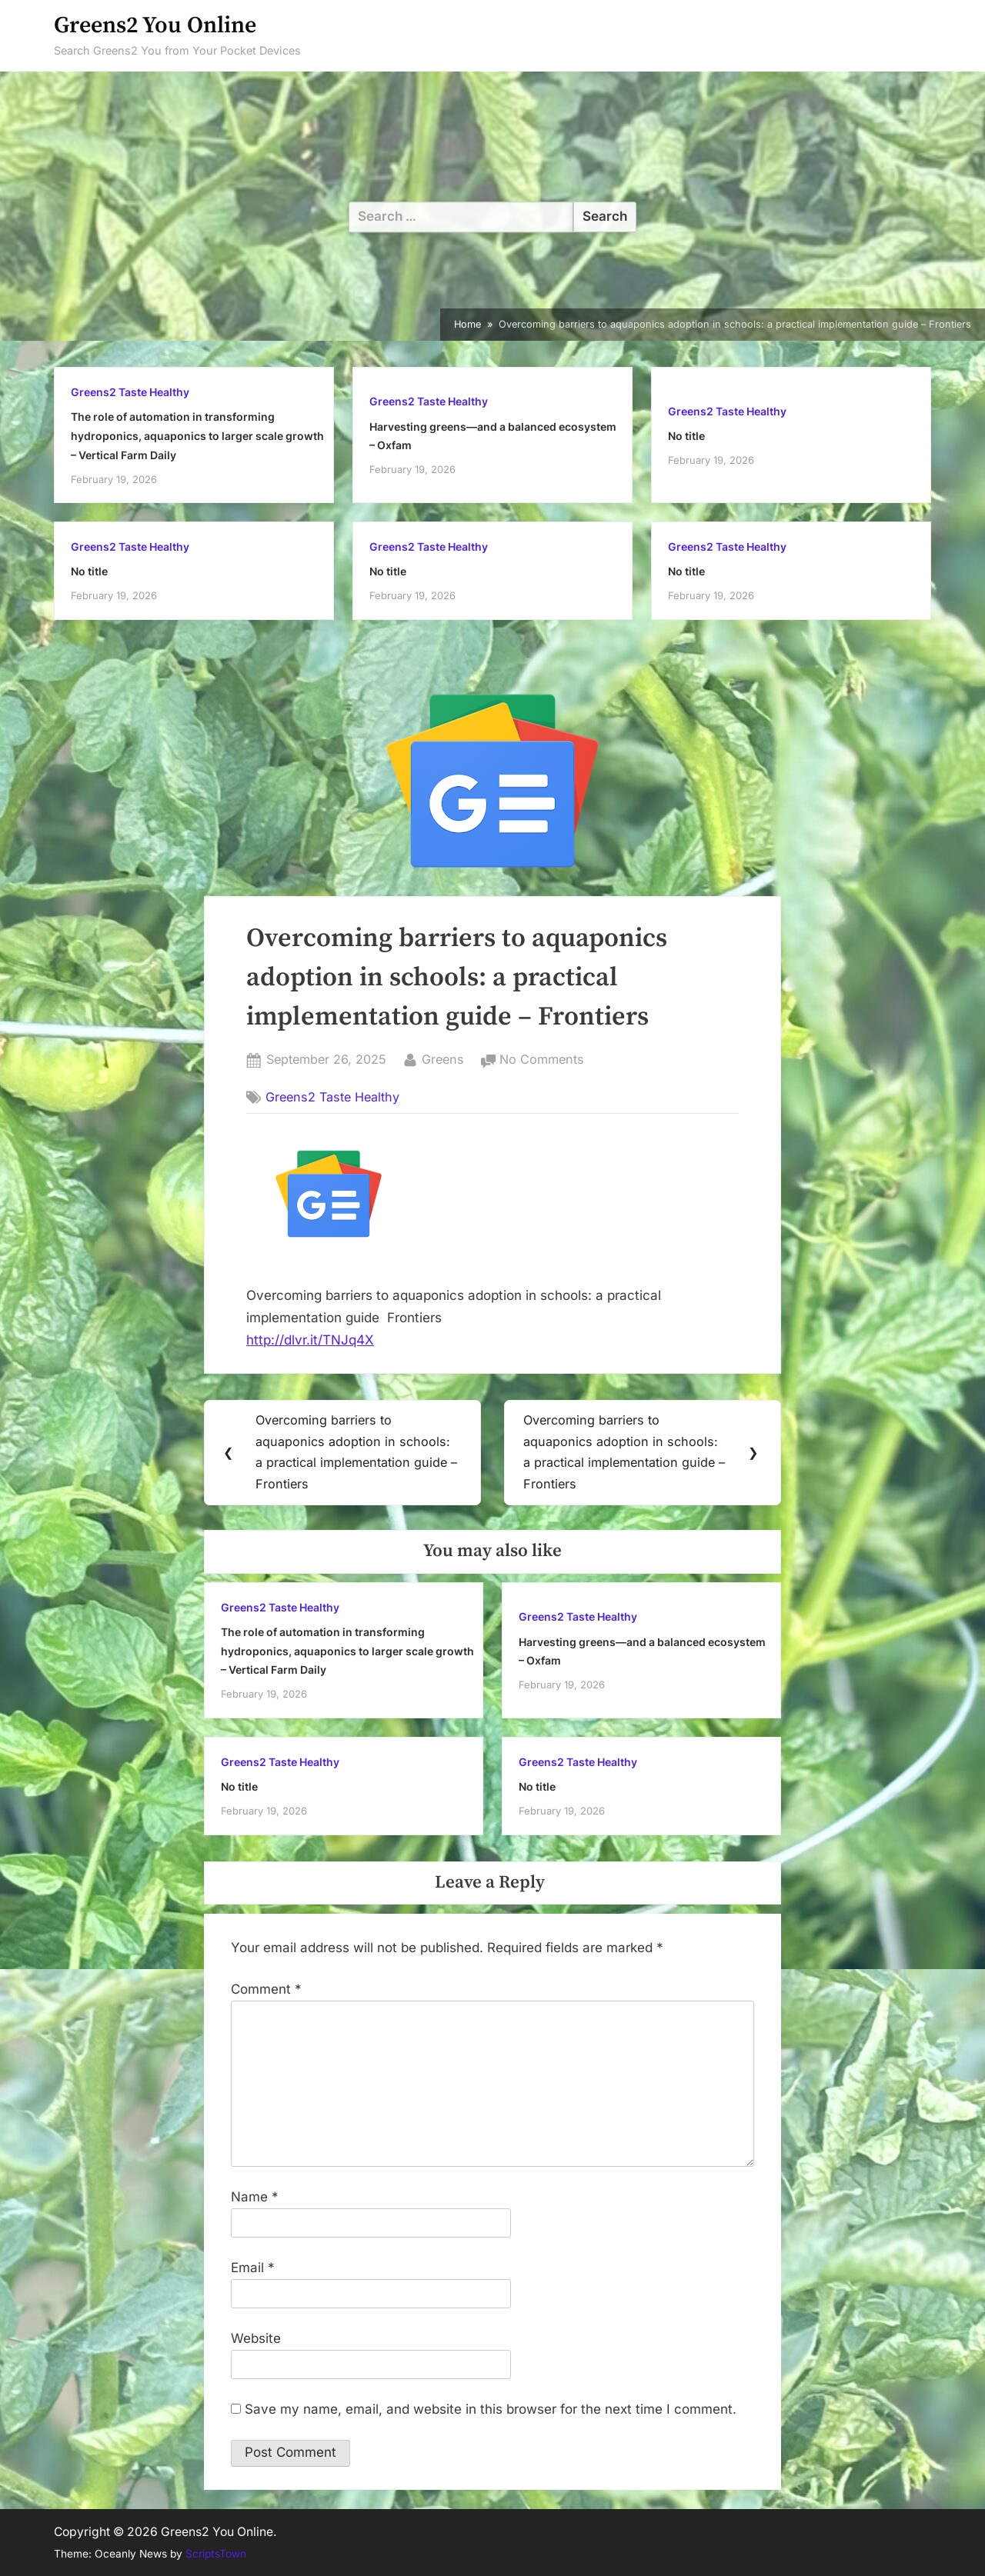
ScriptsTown (215, 2554)
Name (255, 2197)
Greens (443, 1058)
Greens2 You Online (155, 26)
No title (686, 435)
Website (256, 2339)
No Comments (541, 1060)
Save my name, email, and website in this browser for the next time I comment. (490, 2410)
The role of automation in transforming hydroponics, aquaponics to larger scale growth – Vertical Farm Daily (197, 435)
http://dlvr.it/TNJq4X (310, 1340)
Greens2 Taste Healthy (130, 391)
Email (253, 2268)
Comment (266, 1990)
